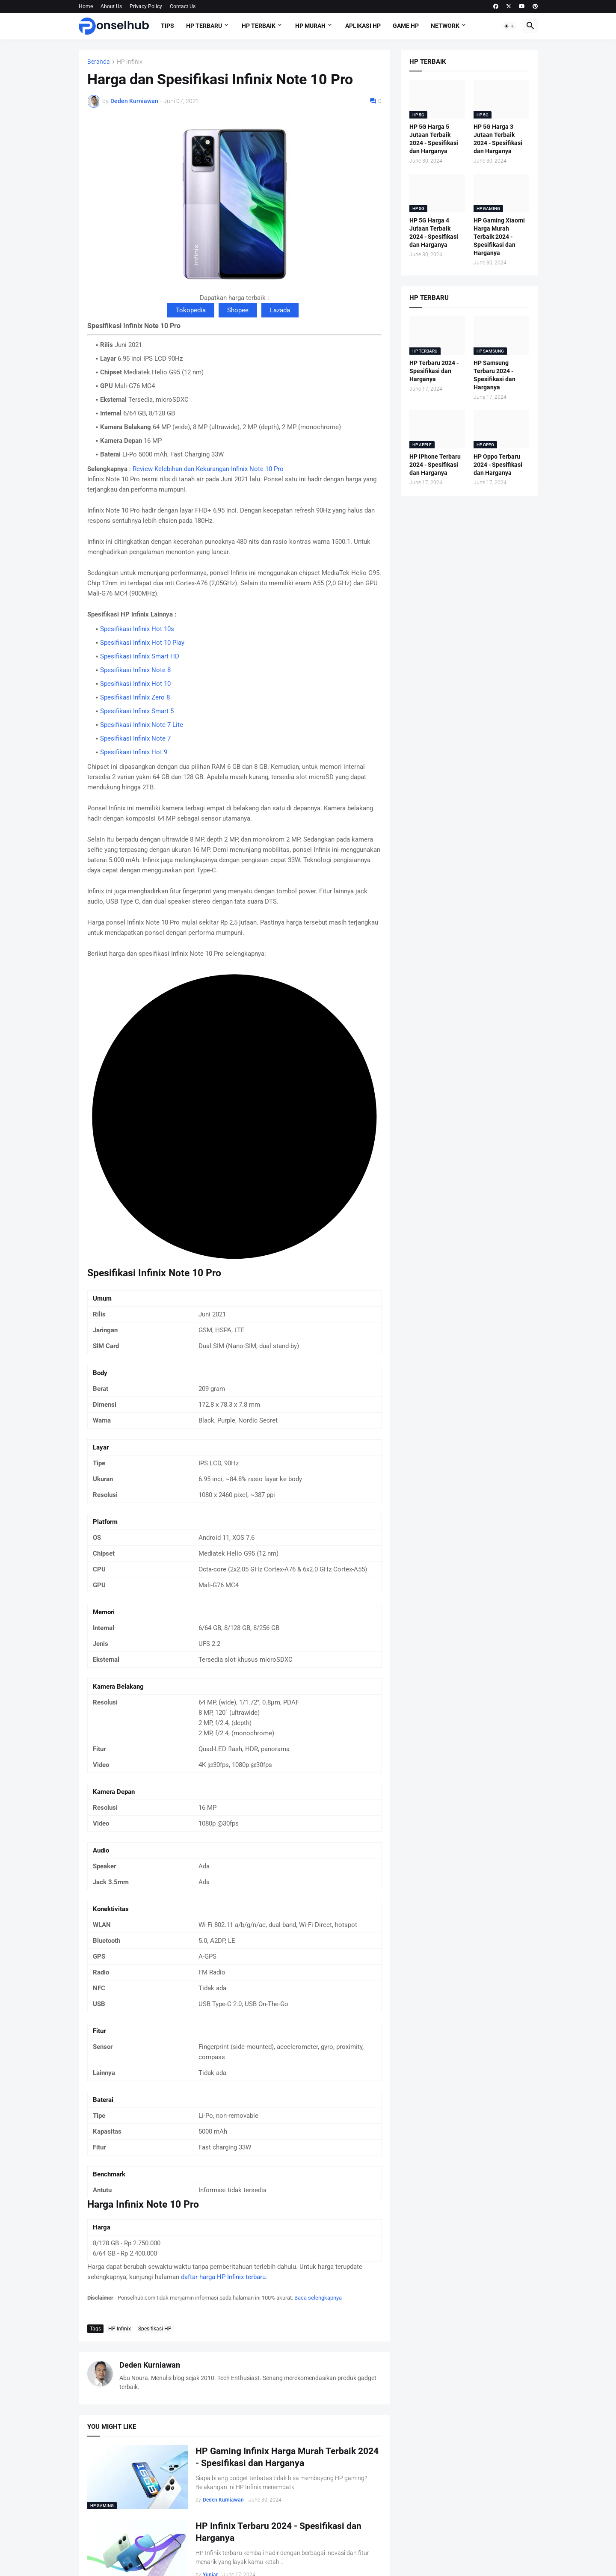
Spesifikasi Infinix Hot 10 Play (142, 642)
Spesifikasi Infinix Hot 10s (137, 629)
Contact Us (182, 6)
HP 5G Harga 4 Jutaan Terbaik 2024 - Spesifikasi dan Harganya (433, 232)
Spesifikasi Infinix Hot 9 (133, 752)
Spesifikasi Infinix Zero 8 (135, 697)
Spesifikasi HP (155, 2329)
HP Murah (310, 25)
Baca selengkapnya (318, 2297)
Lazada (280, 310)
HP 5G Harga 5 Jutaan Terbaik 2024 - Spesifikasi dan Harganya (433, 138)
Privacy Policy (146, 6)
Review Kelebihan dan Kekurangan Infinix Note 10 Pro (208, 469)
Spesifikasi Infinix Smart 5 (137, 711)
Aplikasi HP (363, 25)
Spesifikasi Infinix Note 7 (135, 738)
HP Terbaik (258, 25)
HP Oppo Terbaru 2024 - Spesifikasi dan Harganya (498, 464)
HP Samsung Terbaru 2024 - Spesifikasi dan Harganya (494, 375)
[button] (509, 26)
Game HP (406, 25)
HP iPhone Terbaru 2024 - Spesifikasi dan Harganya (435, 464)
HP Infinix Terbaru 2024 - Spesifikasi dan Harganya (278, 2532)
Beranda (98, 62)
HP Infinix (129, 62)
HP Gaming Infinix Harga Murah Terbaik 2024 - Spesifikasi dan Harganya (287, 2457)
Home (86, 6)
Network (445, 25)
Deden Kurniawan (149, 2364)
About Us (111, 6)
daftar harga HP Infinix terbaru (223, 2277)
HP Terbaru (204, 25)
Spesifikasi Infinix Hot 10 (135, 684)
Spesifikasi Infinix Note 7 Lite (141, 725)
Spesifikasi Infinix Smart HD (139, 656)
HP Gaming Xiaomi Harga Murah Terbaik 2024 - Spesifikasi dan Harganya (499, 236)
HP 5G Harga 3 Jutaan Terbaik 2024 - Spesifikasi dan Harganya (498, 138)
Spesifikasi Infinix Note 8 (135, 670)
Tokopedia (191, 310)
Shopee (238, 310)
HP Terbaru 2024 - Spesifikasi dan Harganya (434, 370)
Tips (167, 25)
